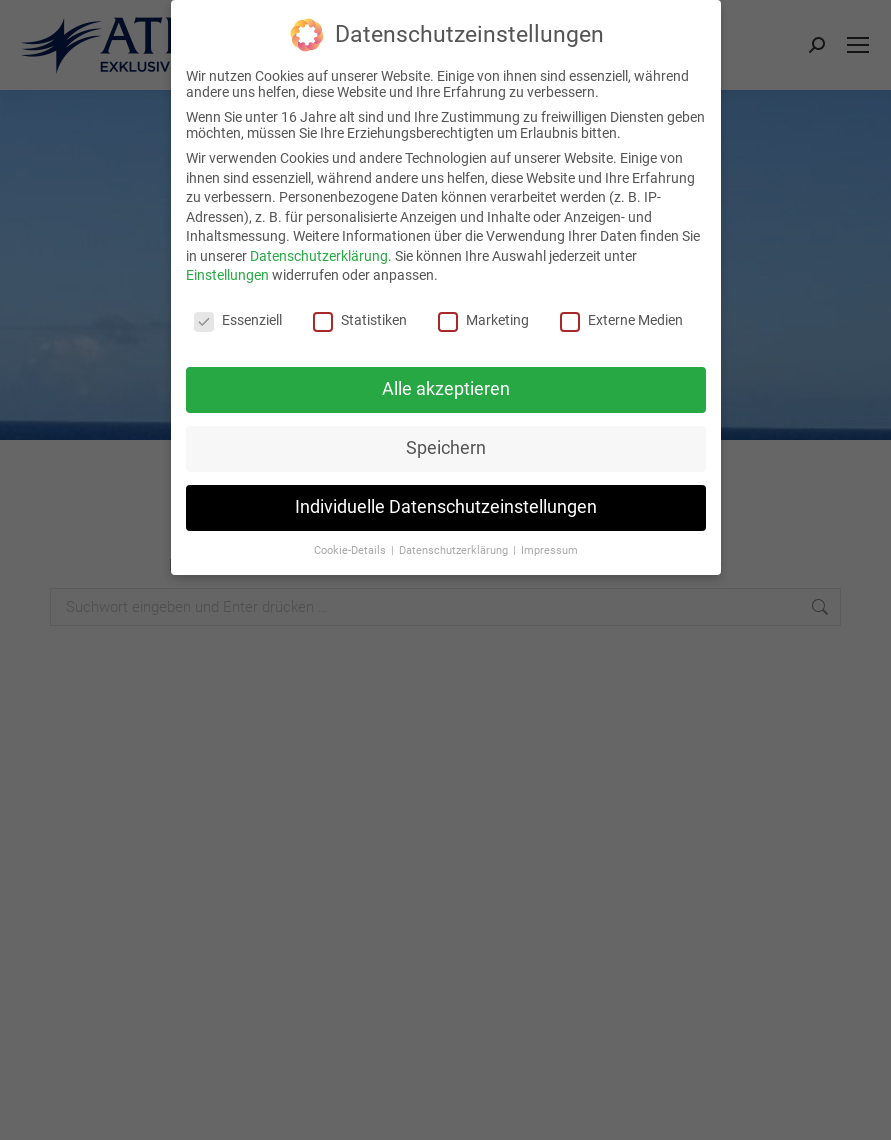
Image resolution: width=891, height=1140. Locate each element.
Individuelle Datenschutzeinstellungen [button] (446, 507)
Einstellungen (227, 275)
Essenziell (238, 320)
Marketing (483, 320)
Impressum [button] (549, 550)
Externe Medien (621, 320)
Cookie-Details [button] (351, 550)
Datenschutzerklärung (319, 256)
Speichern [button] (446, 448)
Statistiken (360, 320)
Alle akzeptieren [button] (446, 389)
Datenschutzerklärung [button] (455, 550)
